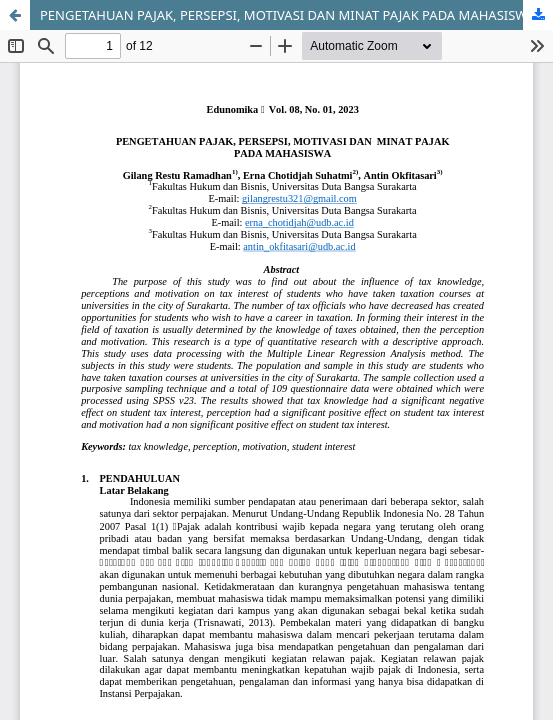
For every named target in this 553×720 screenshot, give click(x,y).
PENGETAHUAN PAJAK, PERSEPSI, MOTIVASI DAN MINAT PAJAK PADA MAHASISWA (287, 15)
